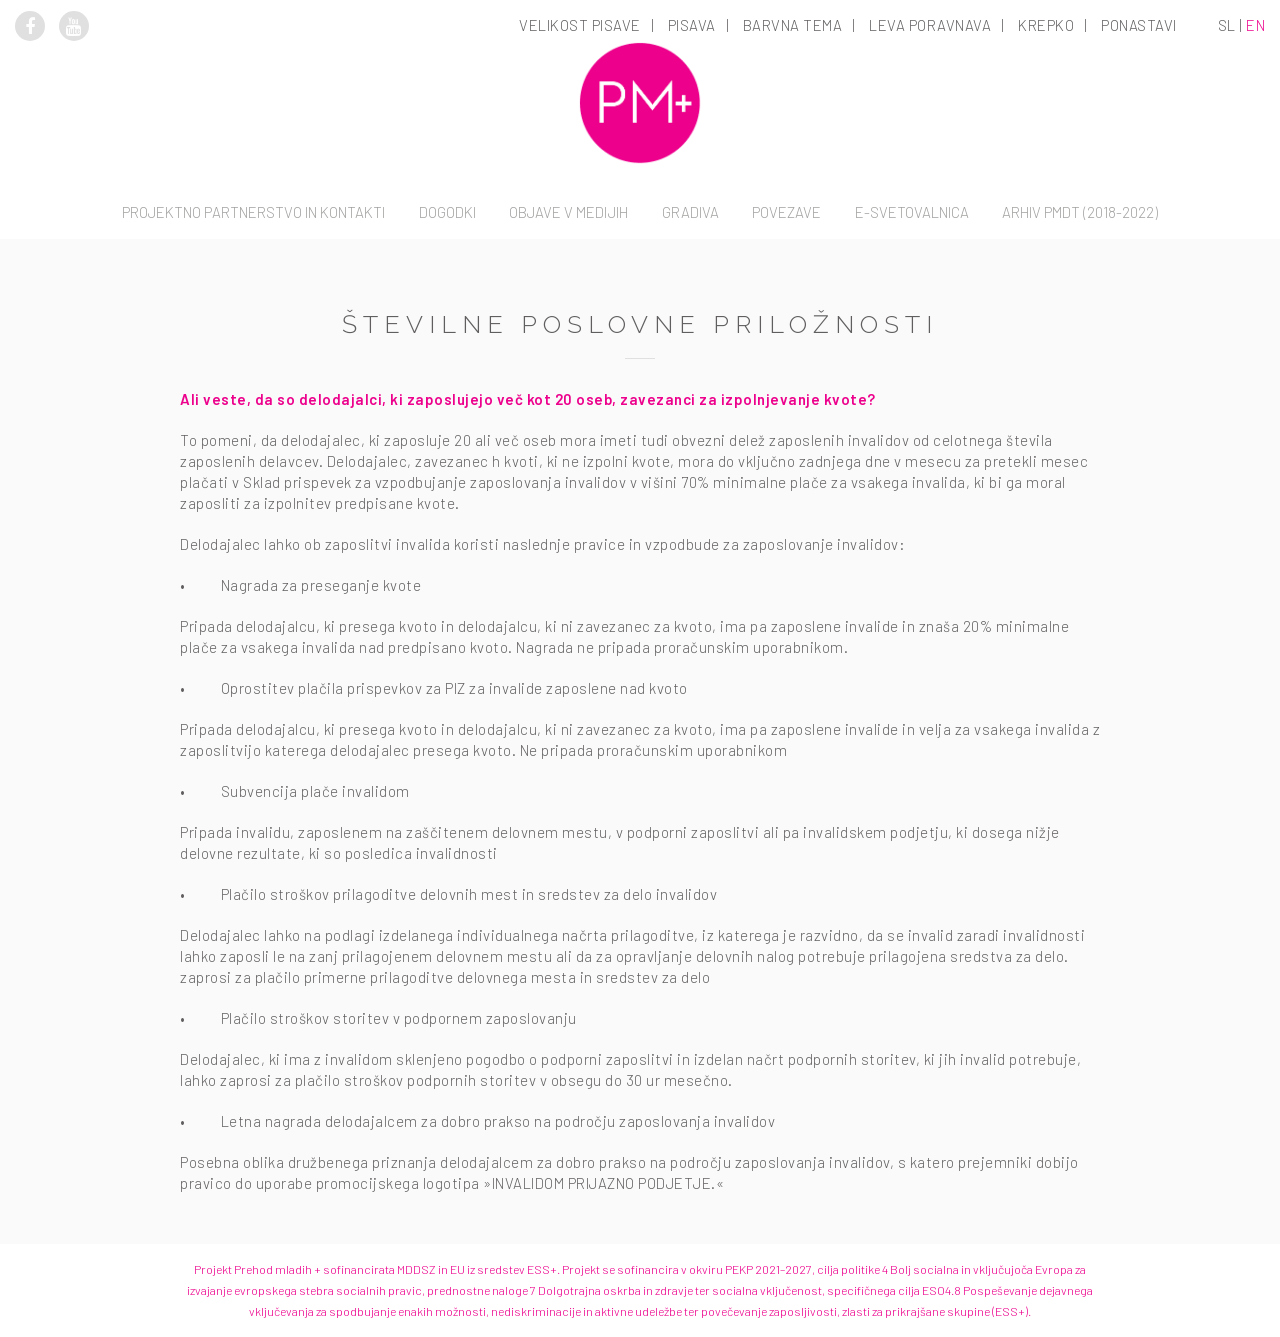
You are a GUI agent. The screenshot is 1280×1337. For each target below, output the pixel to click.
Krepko (1046, 25)
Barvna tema (793, 25)
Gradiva (690, 212)
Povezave (786, 212)
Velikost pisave (580, 25)
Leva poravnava (930, 25)
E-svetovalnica (912, 212)
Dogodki (447, 212)
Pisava (692, 25)
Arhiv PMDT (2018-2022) (1080, 212)
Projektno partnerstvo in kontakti (253, 212)
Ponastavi (1139, 25)
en (1255, 25)
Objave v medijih (568, 212)
